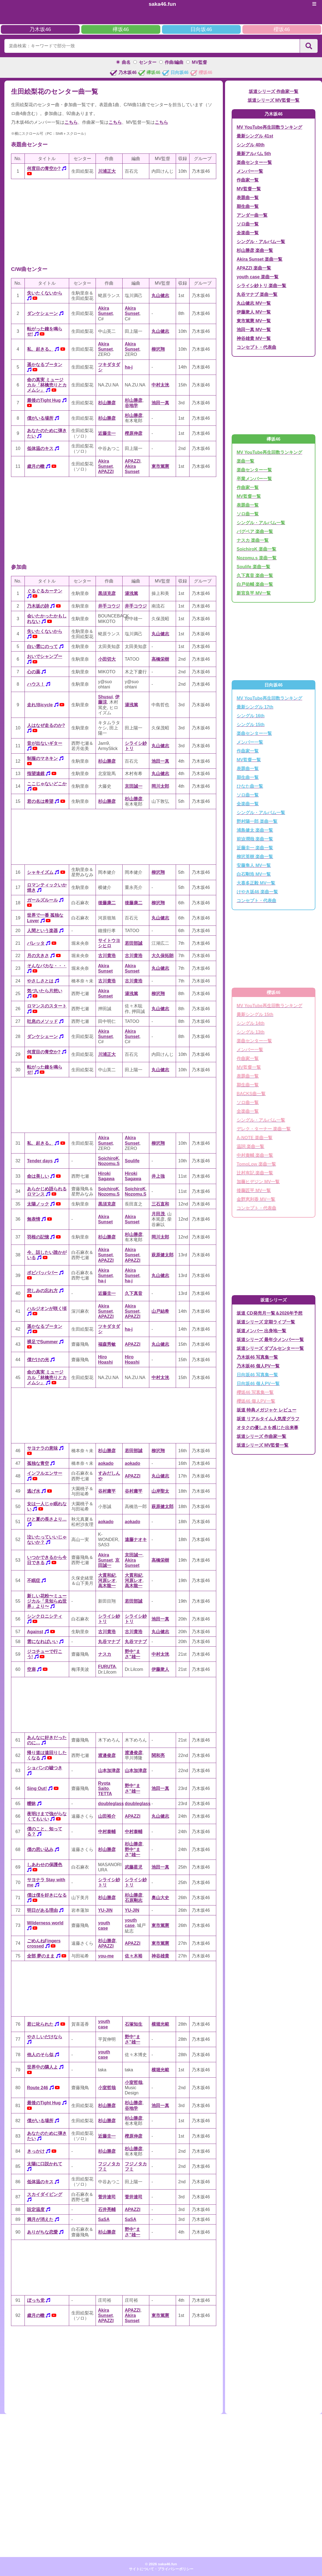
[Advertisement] (113, 221)
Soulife (132, 1160)
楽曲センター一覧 (254, 162)
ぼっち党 (36, 2300)
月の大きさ (38, 955)
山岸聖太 (160, 1491)
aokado (105, 1463)
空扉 (31, 1669)
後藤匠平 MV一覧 (254, 1190)
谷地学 (131, 405)
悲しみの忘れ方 (42, 1290)
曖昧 (31, 1803)
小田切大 (107, 659)
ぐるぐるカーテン (44, 591)
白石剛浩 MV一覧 (254, 874)
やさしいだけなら (44, 2036)
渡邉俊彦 (107, 1755)
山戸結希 (160, 1311)
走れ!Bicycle (40, 704)
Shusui (105, 696)
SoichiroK (108, 1158)
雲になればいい (42, 1641)
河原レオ (107, 1580)
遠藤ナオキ (136, 1539)
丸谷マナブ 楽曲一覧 (257, 294)
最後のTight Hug (44, 400)
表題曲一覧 (248, 197)
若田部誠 (133, 943)
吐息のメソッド (42, 1021)
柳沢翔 (158, 349)
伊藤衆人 (160, 1669)
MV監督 (199, 62)
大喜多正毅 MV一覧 (256, 883)
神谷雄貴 (160, 1956)
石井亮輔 (107, 2209)
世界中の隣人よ (42, 2067)
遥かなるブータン (44, 364)
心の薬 (33, 671)
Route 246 (37, 2087)
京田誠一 (133, 786)
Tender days (40, 1160)
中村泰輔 (107, 1831)
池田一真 (160, 402)
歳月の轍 (36, 466)
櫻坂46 (282, 29)
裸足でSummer (42, 1341)
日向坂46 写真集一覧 (257, 1374)
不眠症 (33, 1580)
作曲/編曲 (174, 62)
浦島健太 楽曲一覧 (255, 830)
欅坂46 (121, 29)
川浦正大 (107, 171)
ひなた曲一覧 (250, 786)
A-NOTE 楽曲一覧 (254, 1137)
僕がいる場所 (40, 418)
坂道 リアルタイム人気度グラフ (268, 1418)
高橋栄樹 (160, 659)
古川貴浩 (107, 955)
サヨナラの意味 (42, 1448)
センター (147, 62)
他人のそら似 (40, 2054)
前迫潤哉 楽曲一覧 (255, 839)
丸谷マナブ (109, 1641)
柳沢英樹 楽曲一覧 (255, 856)
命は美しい (38, 1176)
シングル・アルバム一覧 (261, 241)
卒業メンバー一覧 (254, 478)
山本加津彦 (109, 1770)
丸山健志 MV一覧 (254, 303)
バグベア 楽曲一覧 (255, 531)
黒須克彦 (107, 593)
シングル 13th (250, 1032)
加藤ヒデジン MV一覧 (258, 1181)
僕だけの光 (38, 1359)
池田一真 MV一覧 (254, 329)
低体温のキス (40, 448)
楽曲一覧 (245, 461)
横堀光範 (160, 2024)
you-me (106, 1956)
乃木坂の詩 (38, 606)
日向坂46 (201, 29)
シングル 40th (250, 144)
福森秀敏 (107, 1344)
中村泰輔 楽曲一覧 (255, 1155)
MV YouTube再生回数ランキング (269, 127)
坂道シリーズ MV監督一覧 (273, 100)
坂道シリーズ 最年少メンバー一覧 (270, 1339)
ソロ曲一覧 (248, 224)
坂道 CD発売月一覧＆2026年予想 (269, 1313)
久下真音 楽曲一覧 (255, 575)
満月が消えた (40, 2219)
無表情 (33, 1219)
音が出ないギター (44, 743)
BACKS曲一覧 (251, 1093)
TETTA (105, 1793)
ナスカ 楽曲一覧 (253, 540)
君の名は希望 (40, 801)
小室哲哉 (107, 2087)
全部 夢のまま (41, 1956)
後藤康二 (107, 902)
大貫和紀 (107, 1575)
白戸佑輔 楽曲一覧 (255, 584)
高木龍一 (107, 1585)
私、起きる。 (40, 349)
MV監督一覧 (249, 188)
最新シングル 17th (255, 707)
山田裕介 (107, 1816)
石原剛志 (133, 1900)
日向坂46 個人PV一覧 (258, 1383)
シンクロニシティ (44, 1616)
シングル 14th (250, 1023)
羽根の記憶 (38, 1237)
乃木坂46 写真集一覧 (257, 1357)
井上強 (158, 1176)
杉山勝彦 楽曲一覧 (255, 250)
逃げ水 (33, 1491)
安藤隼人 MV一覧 (254, 865)
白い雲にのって (42, 646)
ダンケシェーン (42, 313)
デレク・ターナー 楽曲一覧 (264, 1129)
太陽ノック (38, 1204)
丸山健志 (160, 295)
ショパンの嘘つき (44, 1767)
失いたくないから (44, 293)
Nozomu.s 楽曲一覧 (257, 558)
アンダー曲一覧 (252, 215)
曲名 (126, 62)
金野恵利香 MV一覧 (256, 1199)
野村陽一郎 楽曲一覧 (257, 821)
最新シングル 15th (255, 1014)
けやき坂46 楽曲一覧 (257, 891)
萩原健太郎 (162, 1255)
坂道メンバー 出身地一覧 (261, 1330)
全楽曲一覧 (248, 232)
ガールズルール (42, 900)
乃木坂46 (40, 29)
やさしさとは (40, 981)
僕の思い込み (40, 1849)
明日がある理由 (42, 1910)
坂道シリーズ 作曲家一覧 (273, 91)
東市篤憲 (160, 466)
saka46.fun (162, 4)
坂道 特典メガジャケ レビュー (266, 1410)
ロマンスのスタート (47, 1006)
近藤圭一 (107, 433)
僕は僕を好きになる (47, 1895)
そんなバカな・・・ (47, 965)
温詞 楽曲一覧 (250, 1146)
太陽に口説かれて (44, 2164)
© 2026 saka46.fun (161, 2564)
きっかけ (36, 2151)
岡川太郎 (160, 786)
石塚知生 (133, 2024)
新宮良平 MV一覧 (254, 593)
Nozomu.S (109, 1163)
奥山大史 (160, 1897)
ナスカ (104, 1654)
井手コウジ (109, 606)
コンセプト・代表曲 (256, 347)
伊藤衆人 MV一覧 (254, 312)
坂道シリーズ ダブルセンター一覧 (270, 1348)
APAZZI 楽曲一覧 (254, 268)
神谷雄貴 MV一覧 (254, 338)
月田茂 (158, 1214)
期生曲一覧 (248, 206)
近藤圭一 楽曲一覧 (255, 847)
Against (35, 1631)
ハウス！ (36, 684)
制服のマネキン (42, 758)
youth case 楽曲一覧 (257, 276)
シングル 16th (250, 715)
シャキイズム (40, 872)
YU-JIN (105, 1910)
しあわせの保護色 (44, 1864)
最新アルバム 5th (254, 153)
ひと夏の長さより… (47, 1519)
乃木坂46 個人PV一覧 (258, 1366)
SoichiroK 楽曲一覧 (256, 549)
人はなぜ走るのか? (46, 725)
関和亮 (158, 1755)
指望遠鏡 (36, 773)
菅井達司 (107, 2197)
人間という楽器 (42, 930)
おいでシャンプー (44, 656)
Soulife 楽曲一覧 (253, 566)
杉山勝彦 (107, 402)
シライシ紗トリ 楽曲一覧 (261, 285)
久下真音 (133, 1293)
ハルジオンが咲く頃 (47, 1308)
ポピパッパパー (42, 1272)
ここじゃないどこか (47, 783)
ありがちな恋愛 (42, 2232)
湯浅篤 (131, 593)
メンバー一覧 (250, 171)
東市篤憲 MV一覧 (254, 320)
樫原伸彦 (133, 433)
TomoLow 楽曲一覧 (256, 1164)
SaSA (104, 2219)
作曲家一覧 (248, 180)
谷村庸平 (107, 1491)
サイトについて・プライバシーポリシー (161, 2569)
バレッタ (36, 943)
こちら (71, 122)
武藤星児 (133, 1867)
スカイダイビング (44, 2194)
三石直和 (160, 1204)
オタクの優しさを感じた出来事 (267, 1427)
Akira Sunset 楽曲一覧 (259, 259)
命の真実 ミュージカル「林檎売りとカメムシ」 (47, 384)
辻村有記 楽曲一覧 (255, 1173)
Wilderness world (45, 1923)
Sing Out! (37, 1788)
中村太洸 (160, 385)
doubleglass (111, 1803)
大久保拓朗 (162, 955)
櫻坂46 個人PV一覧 (256, 1401)
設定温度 (36, 2209)
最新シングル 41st (255, 136)
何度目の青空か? (44, 168)
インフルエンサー (44, 1473)
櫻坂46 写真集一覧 (255, 1392)
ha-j (128, 367)
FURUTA (107, 1666)
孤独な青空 (38, 1463)
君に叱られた (40, 2024)
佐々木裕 (133, 1956)
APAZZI (106, 471)
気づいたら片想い (44, 990)
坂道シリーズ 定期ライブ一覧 (266, 1322)
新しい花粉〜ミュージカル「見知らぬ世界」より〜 (47, 1601)
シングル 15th (250, 724)
